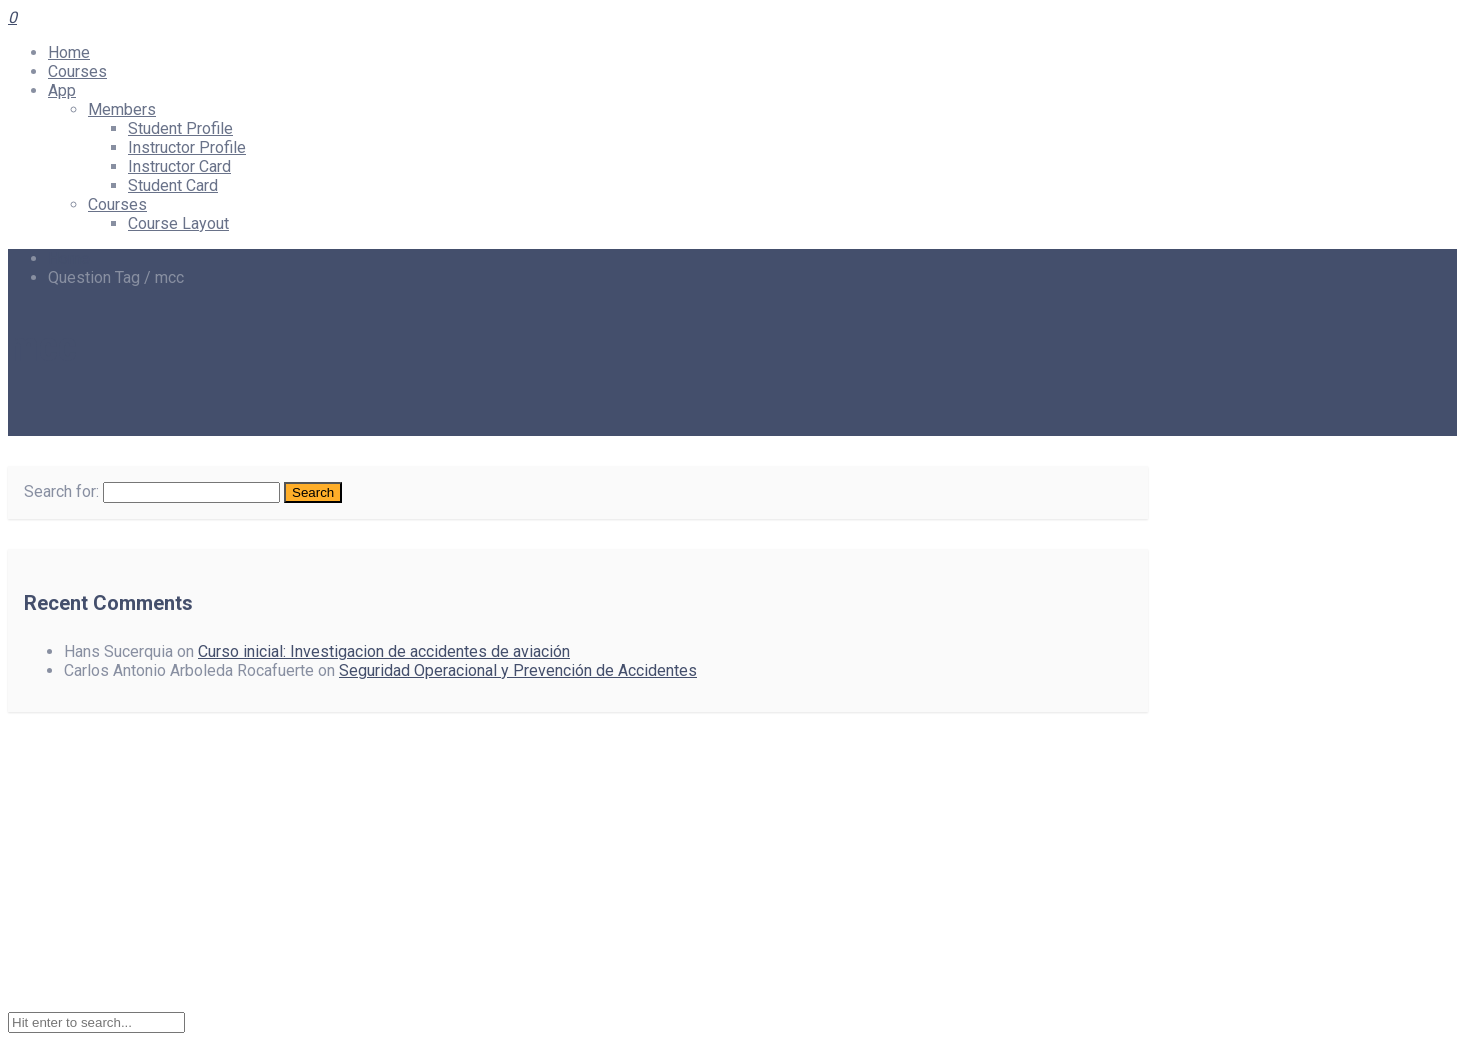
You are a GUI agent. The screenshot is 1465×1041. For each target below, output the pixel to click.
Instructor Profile (187, 147)
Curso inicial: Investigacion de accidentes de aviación (384, 651)
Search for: (61, 491)
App (62, 90)
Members (122, 109)
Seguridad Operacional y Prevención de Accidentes (518, 670)
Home (69, 52)
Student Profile (180, 128)
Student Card (173, 185)
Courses (77, 71)
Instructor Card (179, 166)
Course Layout (178, 223)
